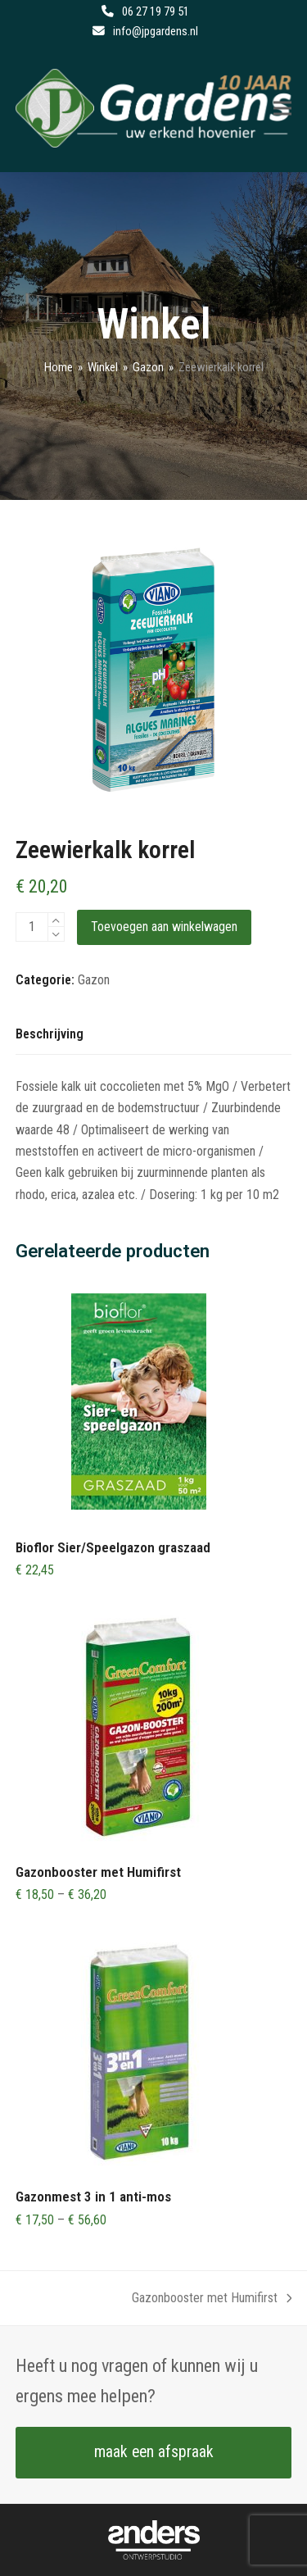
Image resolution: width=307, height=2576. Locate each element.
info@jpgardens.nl (155, 31)
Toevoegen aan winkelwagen (164, 926)
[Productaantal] (32, 927)
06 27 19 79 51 (155, 11)
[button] (282, 108)
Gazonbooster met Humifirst (212, 2299)
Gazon (94, 980)
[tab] (50, 1035)
